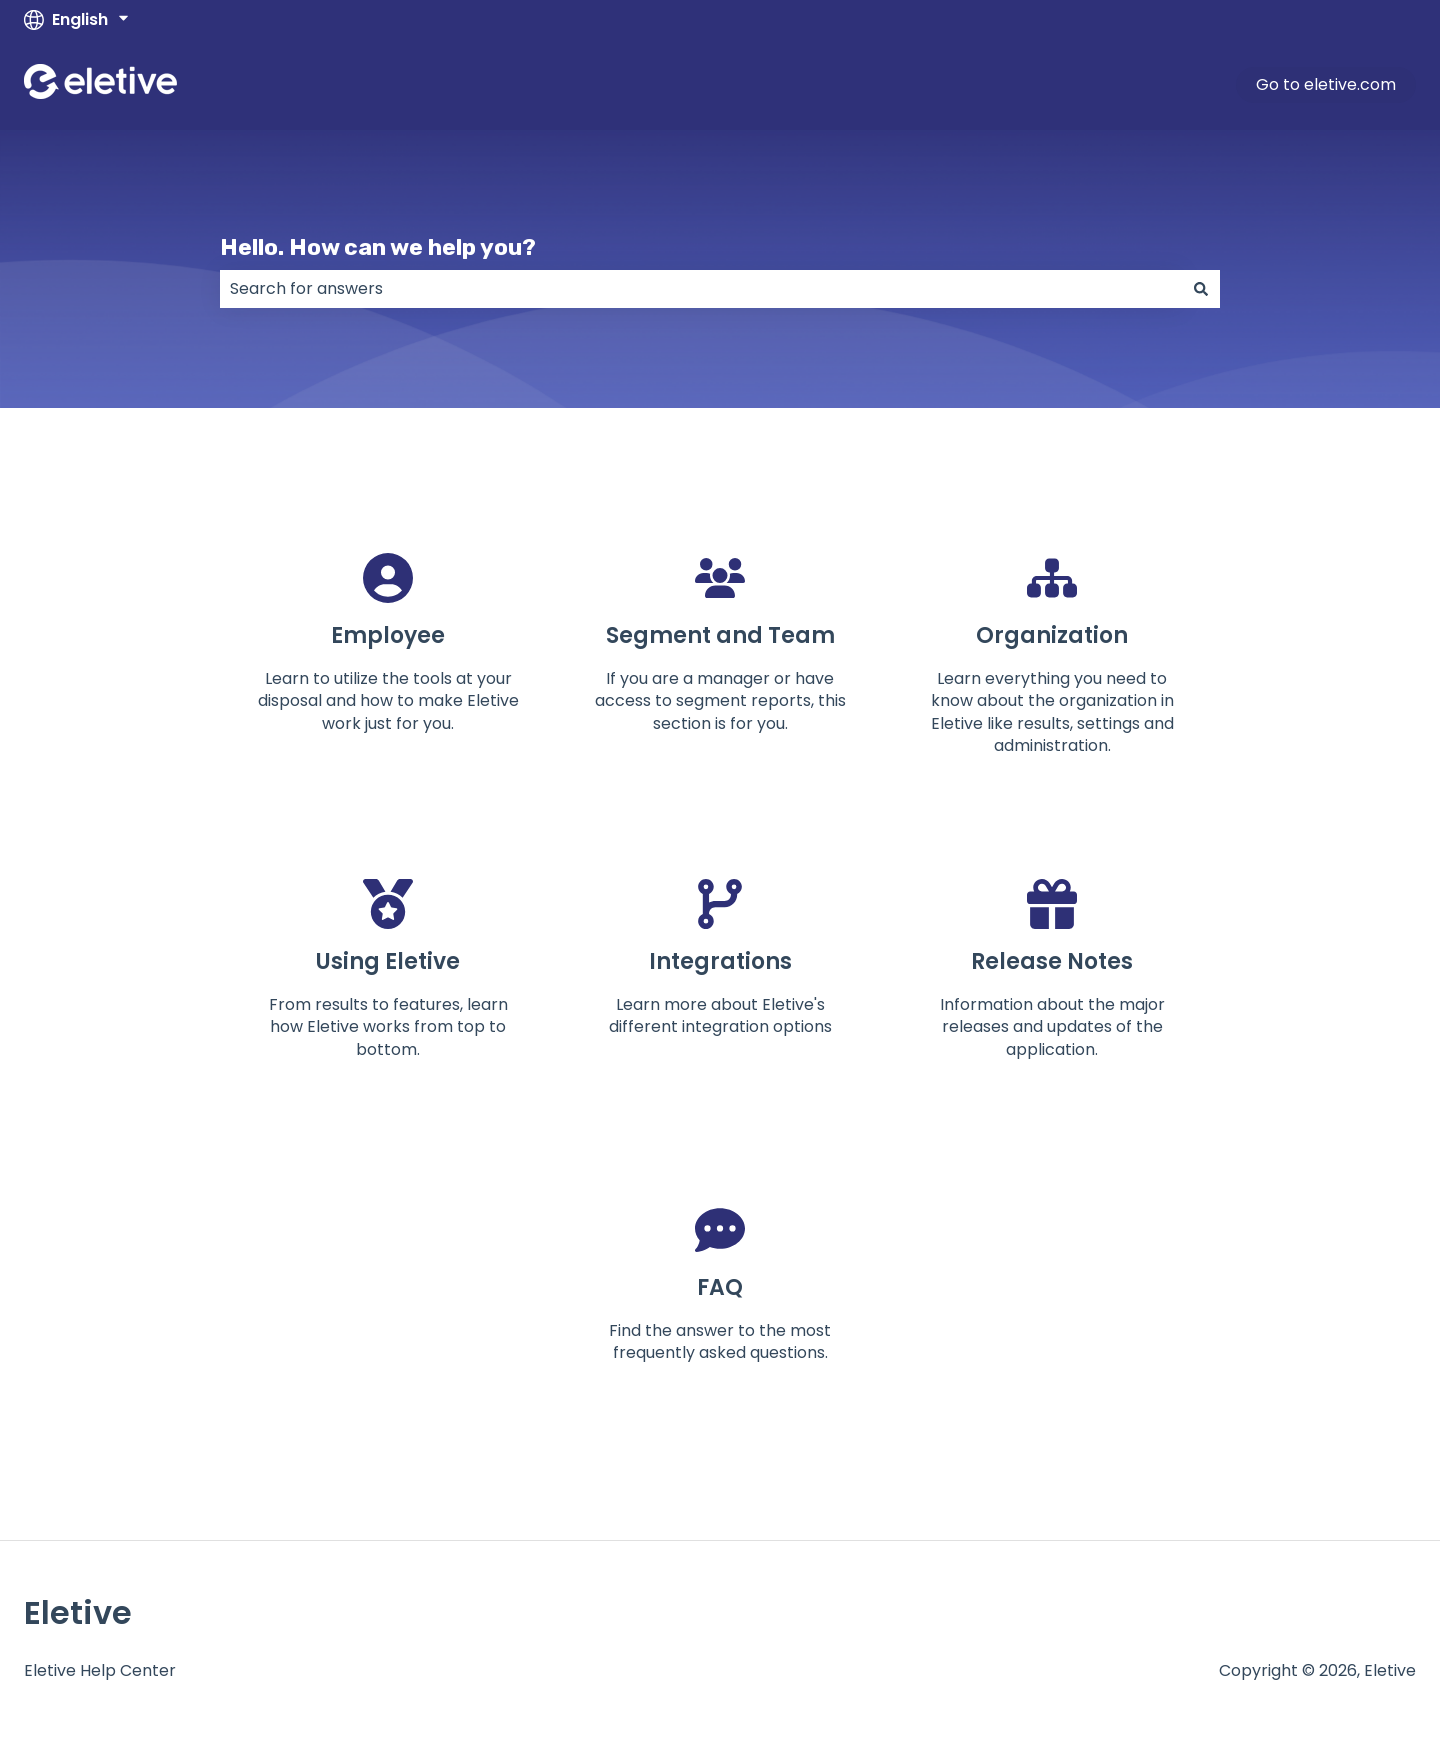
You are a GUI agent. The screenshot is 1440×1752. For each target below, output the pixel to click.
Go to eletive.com (1326, 84)
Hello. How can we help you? (378, 247)
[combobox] (701, 289)
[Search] (1201, 289)
